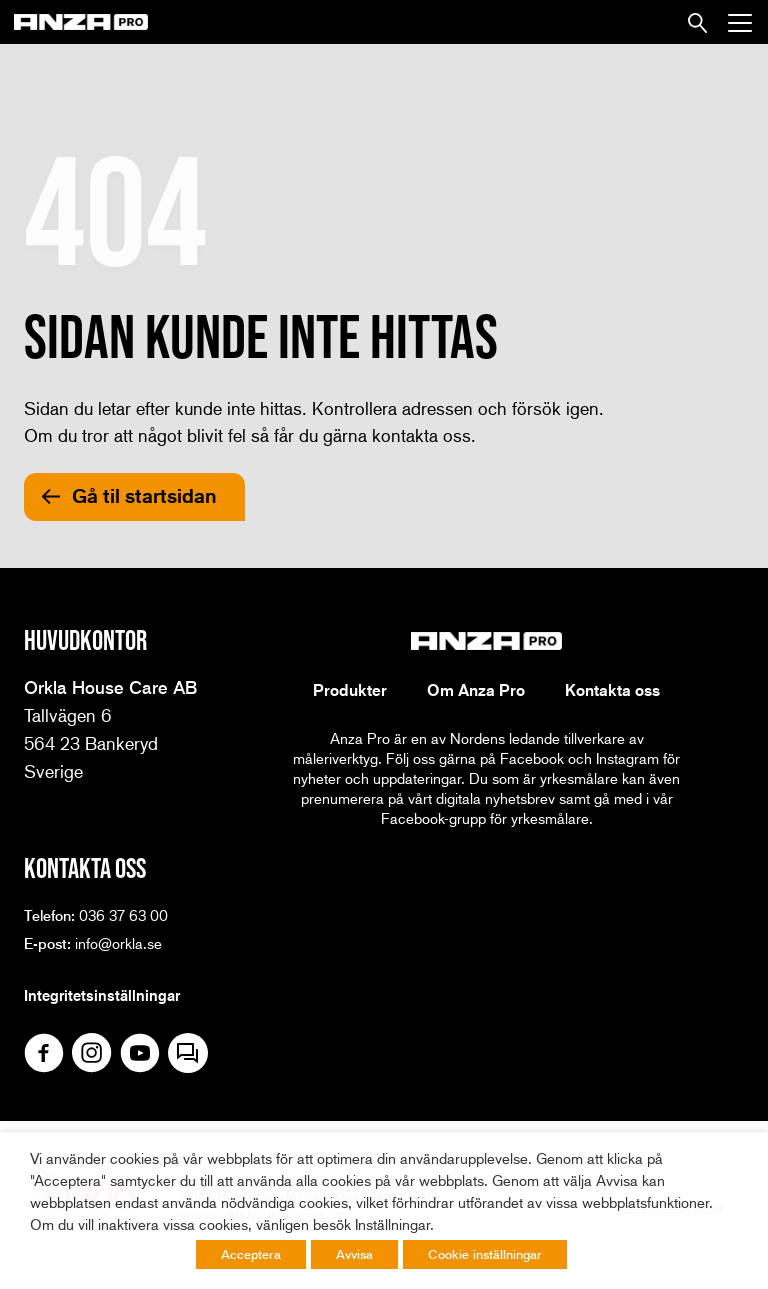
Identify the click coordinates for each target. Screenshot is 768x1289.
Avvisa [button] (354, 1254)
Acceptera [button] (251, 1254)
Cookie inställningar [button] (485, 1254)
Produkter (350, 690)
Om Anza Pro (476, 690)
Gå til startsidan (144, 496)
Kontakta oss (612, 690)
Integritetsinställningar (102, 995)
